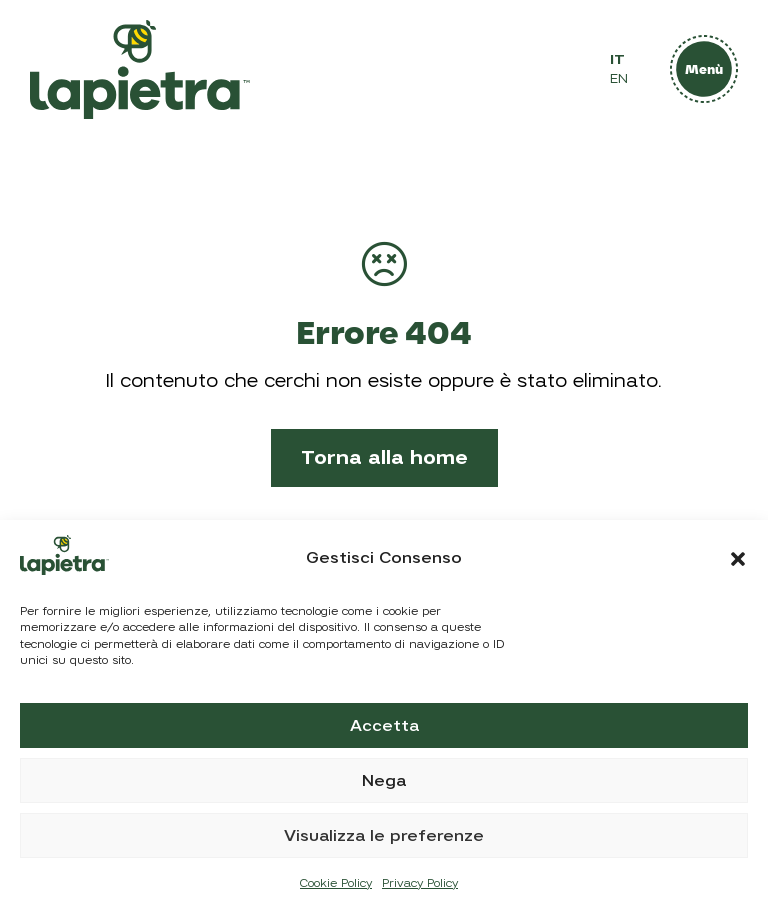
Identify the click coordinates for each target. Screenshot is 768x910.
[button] (738, 559)
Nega (384, 781)
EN (619, 78)
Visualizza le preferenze (384, 836)
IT (617, 59)
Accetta (384, 726)
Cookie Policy (336, 883)
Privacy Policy (420, 883)
